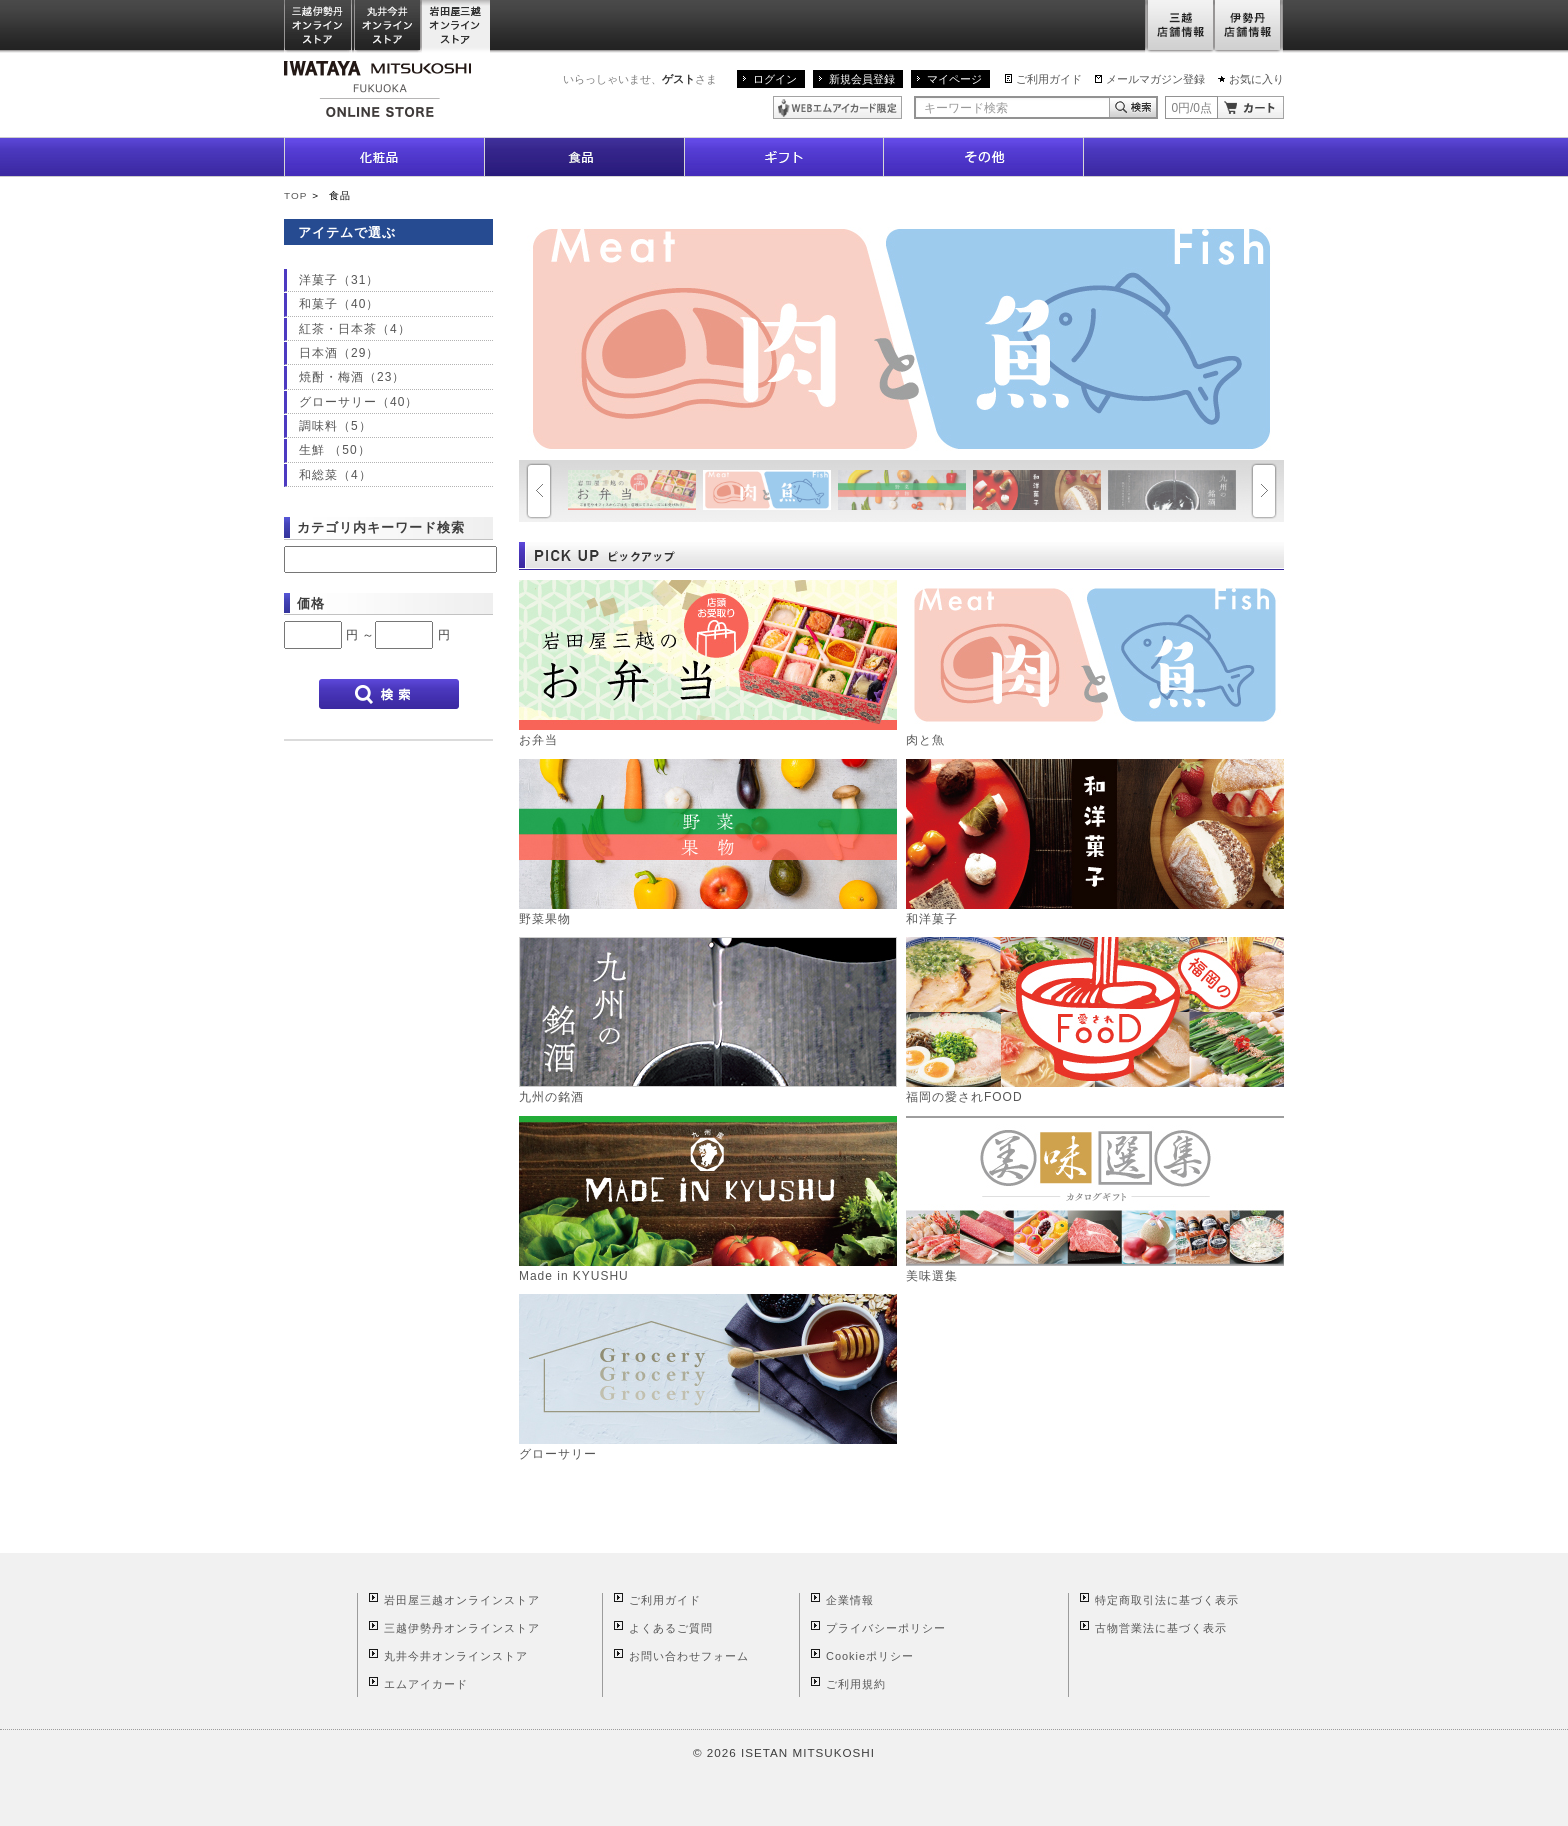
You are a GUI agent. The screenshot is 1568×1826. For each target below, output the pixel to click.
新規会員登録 (862, 79)
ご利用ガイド (1049, 79)
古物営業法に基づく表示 (1161, 1628)
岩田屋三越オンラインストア (456, 26)
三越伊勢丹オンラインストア (319, 26)
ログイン (775, 79)
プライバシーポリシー (886, 1628)
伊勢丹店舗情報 (1249, 26)
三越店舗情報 (1179, 26)
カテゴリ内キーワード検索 (381, 527)
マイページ (954, 79)
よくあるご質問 (671, 1628)
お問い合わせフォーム (689, 1656)
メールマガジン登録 (1155, 79)
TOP (295, 195)
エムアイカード (426, 1684)
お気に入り (1256, 79)
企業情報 (850, 1600)
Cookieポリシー (870, 1656)
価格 (311, 603)
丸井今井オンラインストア (388, 26)
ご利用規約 (856, 1684)
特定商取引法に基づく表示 (1167, 1600)
